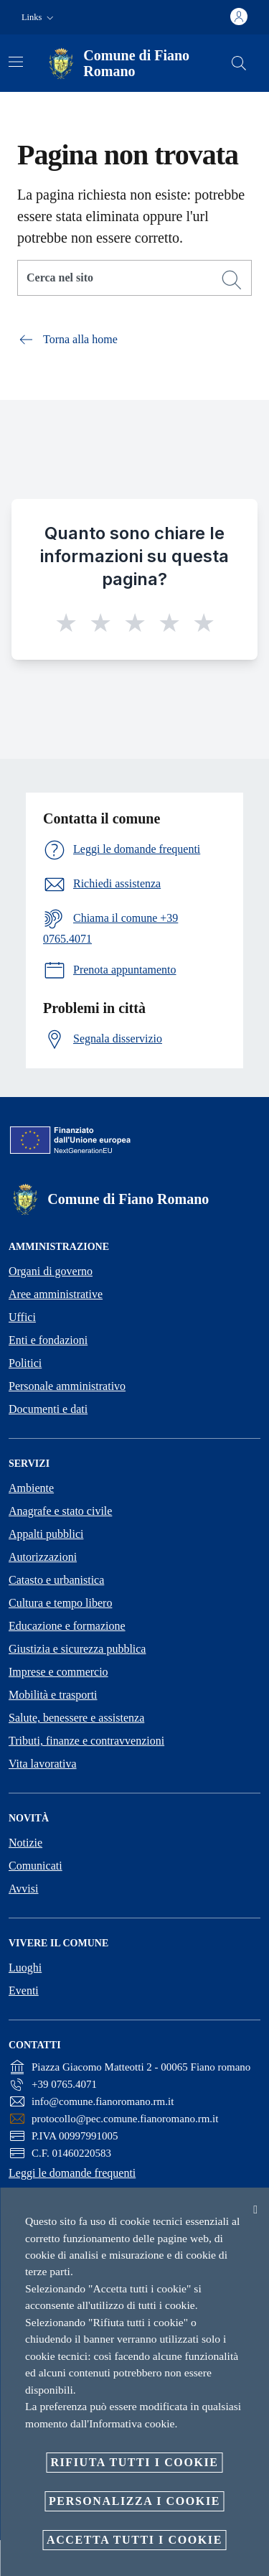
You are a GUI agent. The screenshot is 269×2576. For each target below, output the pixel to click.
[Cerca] (238, 63)
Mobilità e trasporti (53, 1695)
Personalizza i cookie (134, 2501)
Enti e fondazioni (48, 1340)
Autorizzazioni (43, 1557)
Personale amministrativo (67, 1386)
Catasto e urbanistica (56, 1580)
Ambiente (31, 1488)
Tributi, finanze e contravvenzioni (86, 1741)
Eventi (24, 1990)
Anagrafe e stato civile (60, 1511)
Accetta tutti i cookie (134, 2540)
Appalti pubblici (46, 1534)
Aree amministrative (56, 1294)
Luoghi (25, 1967)
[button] (39, 17)
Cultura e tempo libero (60, 1603)
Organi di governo (51, 1271)
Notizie (25, 1843)
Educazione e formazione (67, 1626)
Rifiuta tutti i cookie (134, 2462)
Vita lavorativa (43, 1764)
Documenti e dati (48, 1409)
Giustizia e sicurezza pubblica (77, 1649)
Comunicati (35, 1865)
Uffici (22, 1317)
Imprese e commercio (58, 1672)
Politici (25, 1363)
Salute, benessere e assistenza (76, 1718)
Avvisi (23, 1888)
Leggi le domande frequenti (72, 2173)
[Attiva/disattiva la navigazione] (15, 61)
